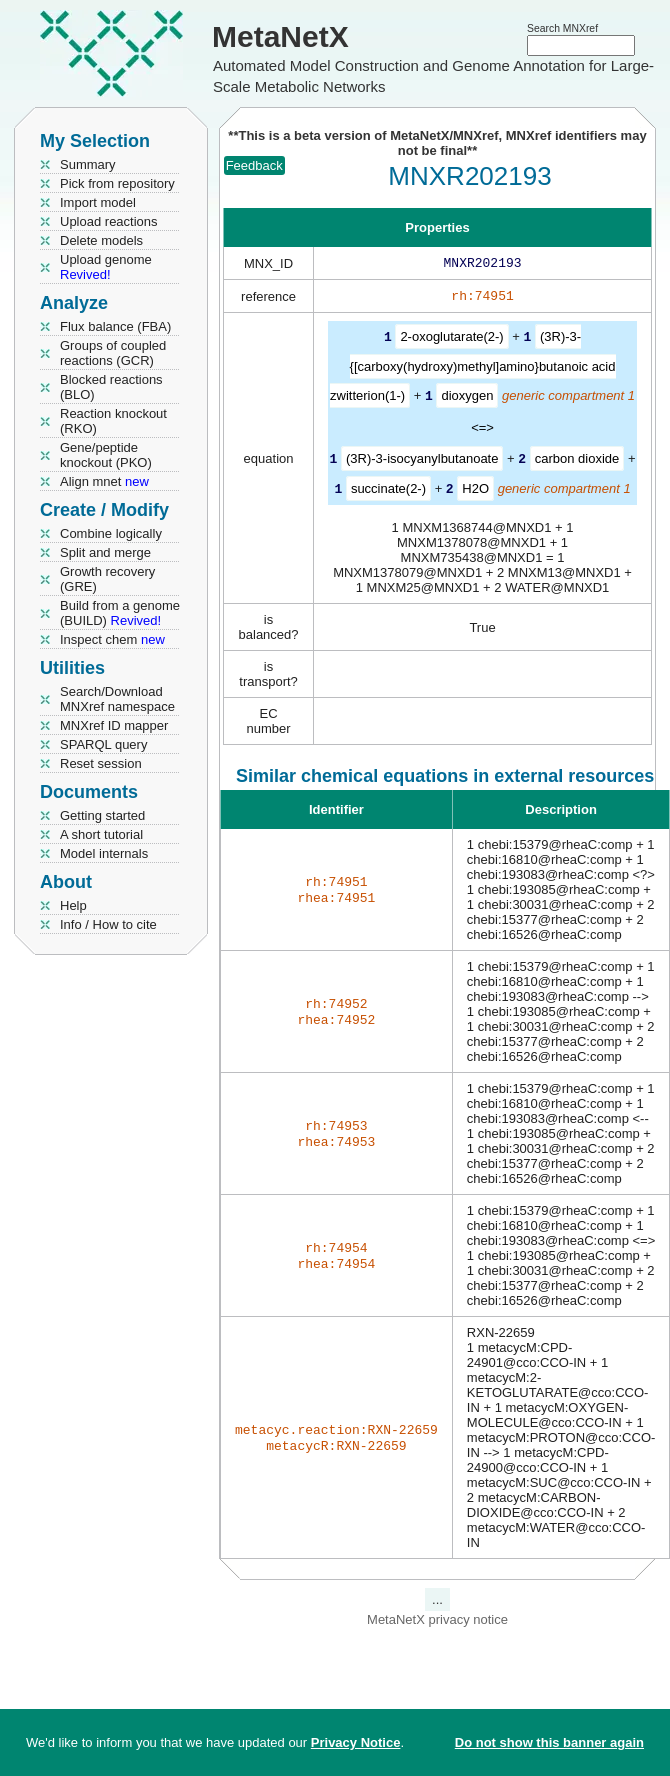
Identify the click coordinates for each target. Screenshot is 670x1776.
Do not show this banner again (549, 1742)
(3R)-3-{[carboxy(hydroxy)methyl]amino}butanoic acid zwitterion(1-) (472, 369)
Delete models (101, 240)
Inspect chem (112, 639)
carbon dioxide (577, 460)
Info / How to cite (108, 924)
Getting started (102, 815)
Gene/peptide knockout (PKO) (106, 455)
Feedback (254, 165)
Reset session (101, 763)
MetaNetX (280, 36)
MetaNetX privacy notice (437, 1619)
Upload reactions (109, 221)
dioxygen (467, 398)
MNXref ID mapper (114, 725)
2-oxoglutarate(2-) (451, 340)
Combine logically (111, 533)
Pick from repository (117, 183)
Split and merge (105, 552)
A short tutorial (101, 834)
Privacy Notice (356, 1742)
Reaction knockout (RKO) (113, 421)
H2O (475, 489)
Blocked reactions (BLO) (111, 387)
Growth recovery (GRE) (107, 579)
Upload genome (106, 267)
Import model (98, 202)
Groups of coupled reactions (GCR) (113, 353)
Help (73, 905)
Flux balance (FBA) (115, 326)
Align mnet (104, 481)
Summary (88, 164)
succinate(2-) (388, 489)
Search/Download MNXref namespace (117, 699)
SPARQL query (103, 744)
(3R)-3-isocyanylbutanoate (422, 460)
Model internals (104, 853)
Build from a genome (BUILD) (120, 613)
